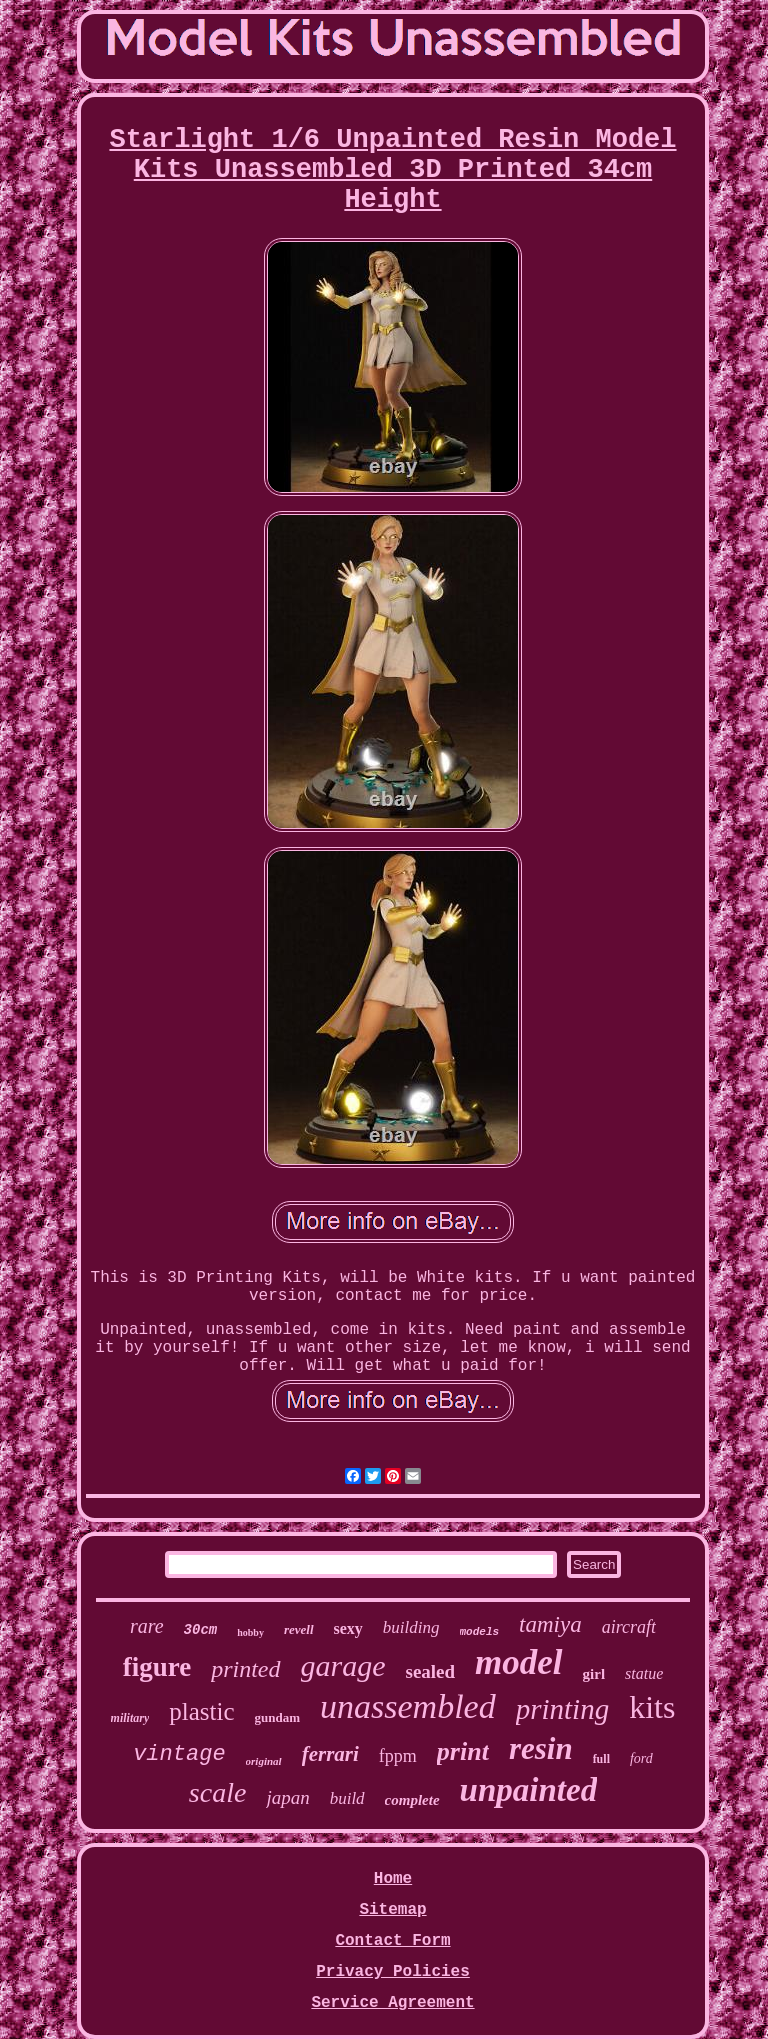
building (411, 1627)
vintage (179, 1754)
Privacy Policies (393, 1972)
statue (644, 1673)
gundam (278, 1717)
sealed (431, 1671)
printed (245, 1669)
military (130, 1718)
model (518, 1662)
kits (652, 1707)
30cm (201, 1630)
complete (412, 1800)
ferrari (330, 1754)
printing (562, 1709)
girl (594, 1674)
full (601, 1759)
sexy (348, 1628)
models (480, 1632)
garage (343, 1665)
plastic (201, 1711)
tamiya (550, 1624)
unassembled (408, 1706)
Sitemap (392, 1910)
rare (147, 1626)
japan (287, 1797)
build (347, 1798)
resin (541, 1748)
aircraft (629, 1627)
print (463, 1751)
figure (157, 1667)
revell (299, 1629)
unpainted (529, 1790)
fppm (398, 1756)
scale (218, 1792)
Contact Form (392, 1941)
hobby (250, 1632)
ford (641, 1758)
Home (393, 1879)
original (264, 1761)
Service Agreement (392, 2003)
